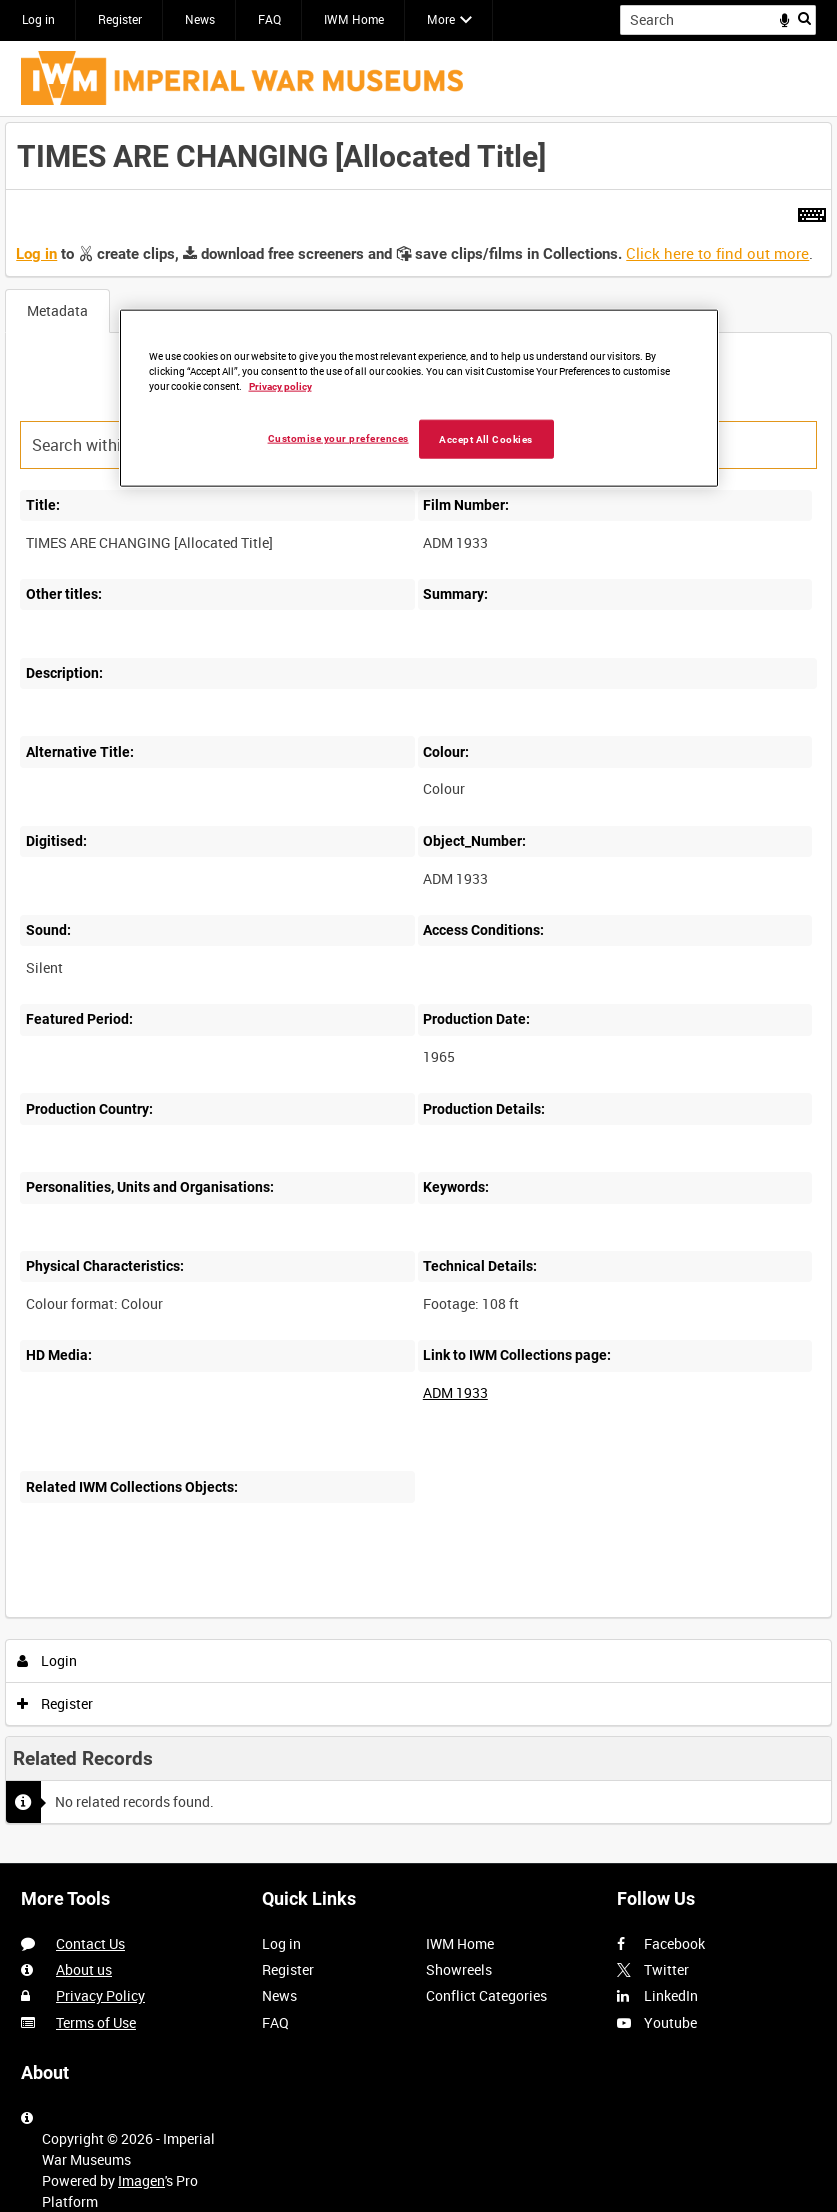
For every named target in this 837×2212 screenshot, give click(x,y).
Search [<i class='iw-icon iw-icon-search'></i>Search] (804, 18)
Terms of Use (96, 2022)
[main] (418, 989)
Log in (38, 19)
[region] (419, 398)
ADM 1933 (455, 1392)
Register (120, 19)
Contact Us (90, 1943)
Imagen (141, 2180)
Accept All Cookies (486, 438)
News (200, 19)
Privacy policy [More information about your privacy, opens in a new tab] (280, 385)
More (441, 19)
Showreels (459, 1969)
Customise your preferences (338, 437)
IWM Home (354, 19)
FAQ (269, 19)
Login (47, 1660)
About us (84, 1969)
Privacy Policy (100, 1995)
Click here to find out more (717, 253)
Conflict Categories (486, 1995)
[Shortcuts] (812, 211)
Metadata (57, 310)
